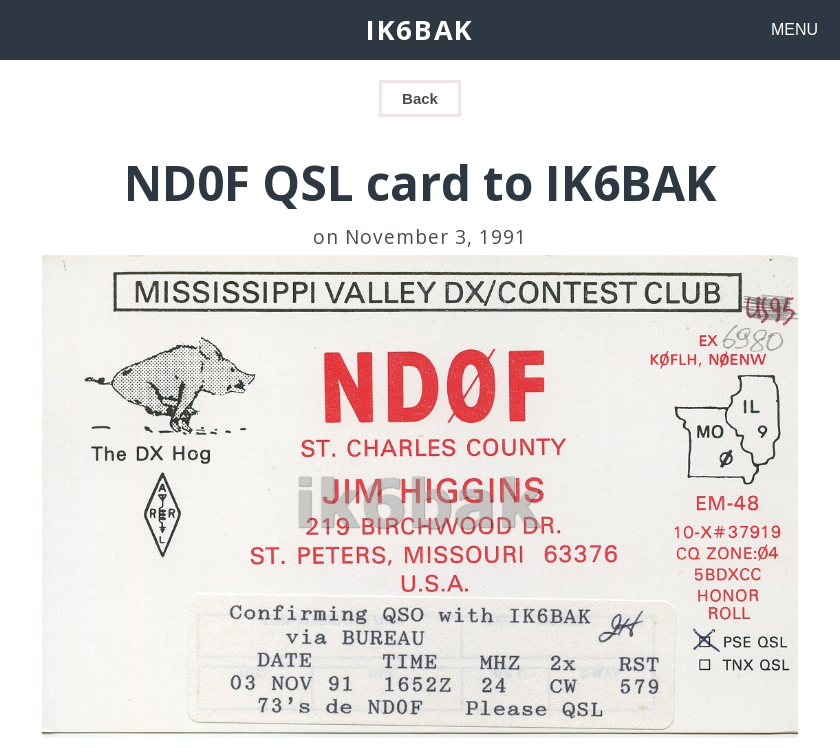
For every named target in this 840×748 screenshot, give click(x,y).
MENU (794, 29)
